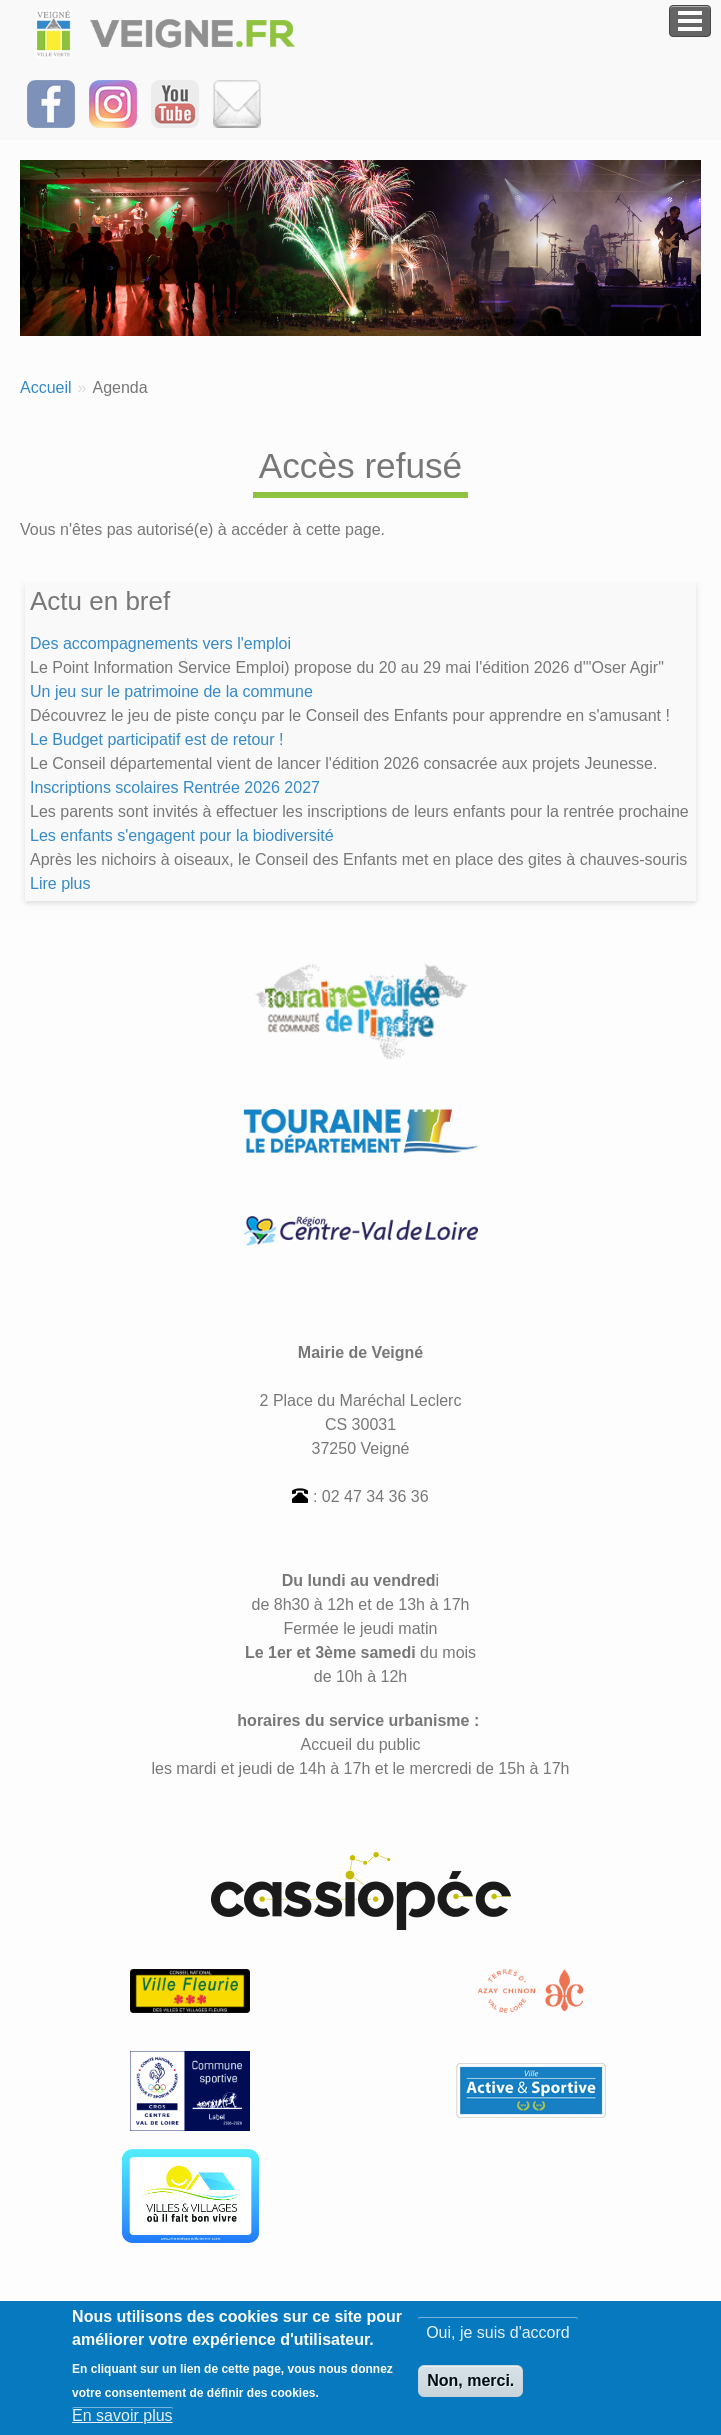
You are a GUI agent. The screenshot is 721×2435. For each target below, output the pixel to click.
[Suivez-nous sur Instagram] (113, 102)
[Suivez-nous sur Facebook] (51, 102)
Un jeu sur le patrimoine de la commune (171, 691)
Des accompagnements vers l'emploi (160, 643)
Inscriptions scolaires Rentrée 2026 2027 (175, 787)
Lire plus (60, 883)
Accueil (46, 387)
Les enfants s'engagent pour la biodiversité (182, 835)
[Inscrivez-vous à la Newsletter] (237, 102)
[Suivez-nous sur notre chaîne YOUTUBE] (175, 102)
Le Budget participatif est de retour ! (156, 739)
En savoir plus (122, 2424)
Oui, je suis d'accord (498, 2342)
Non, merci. (470, 2390)
